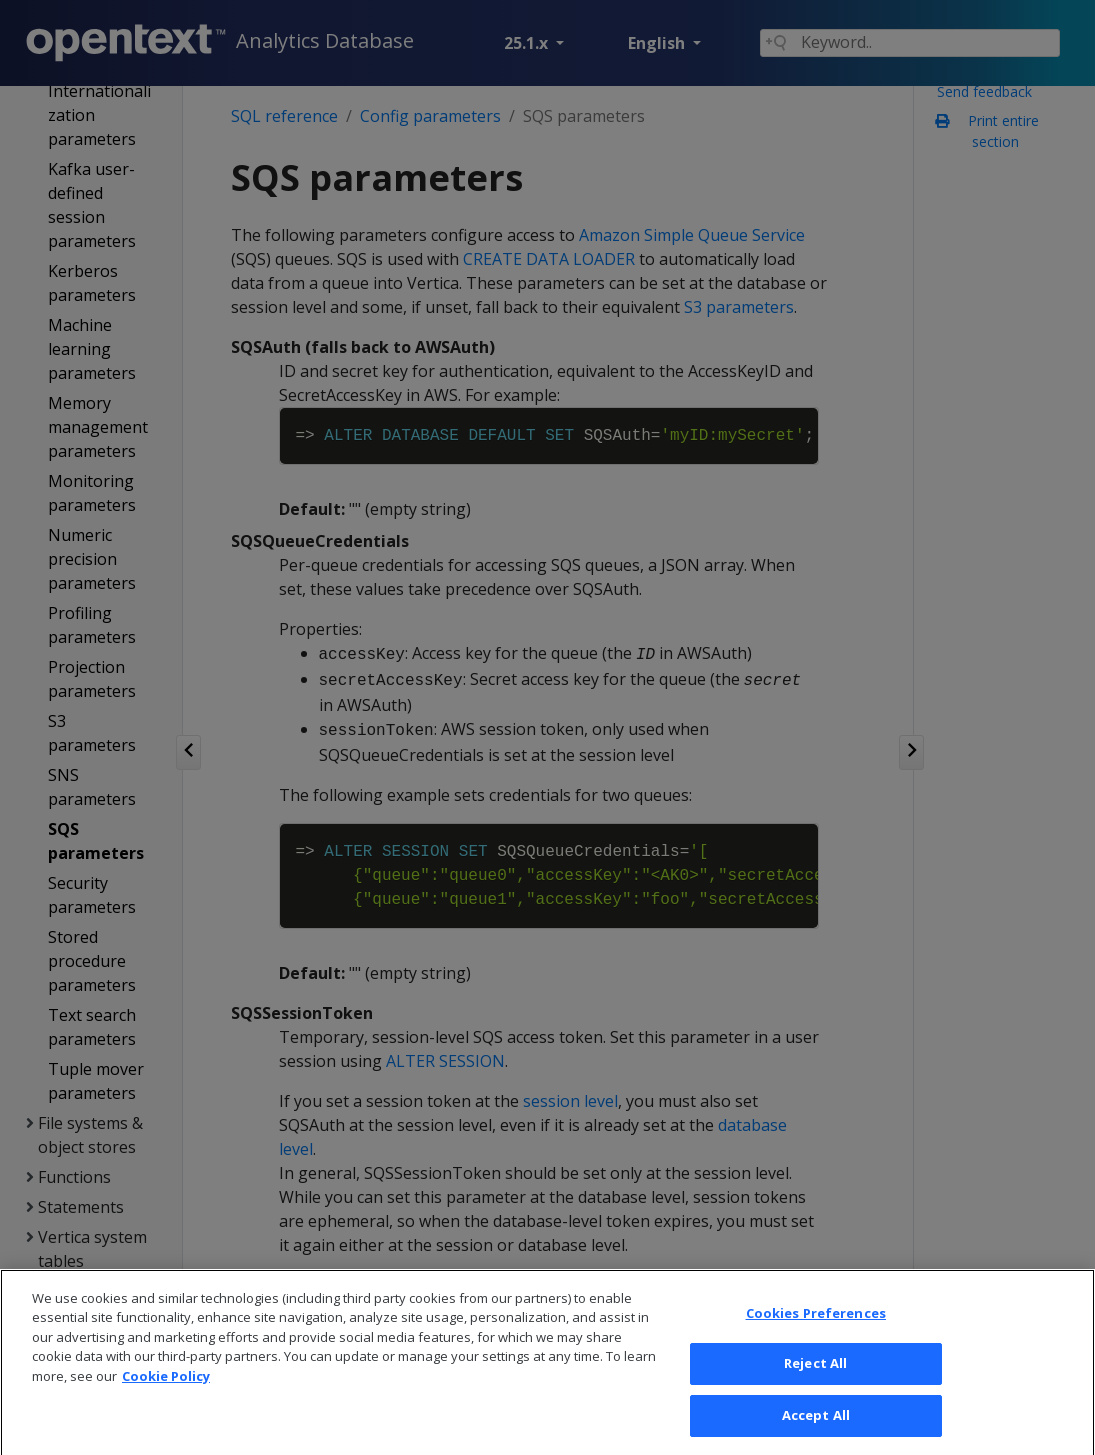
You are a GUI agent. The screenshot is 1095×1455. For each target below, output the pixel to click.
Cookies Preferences (816, 1346)
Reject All (815, 1397)
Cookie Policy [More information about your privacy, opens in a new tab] (166, 1409)
